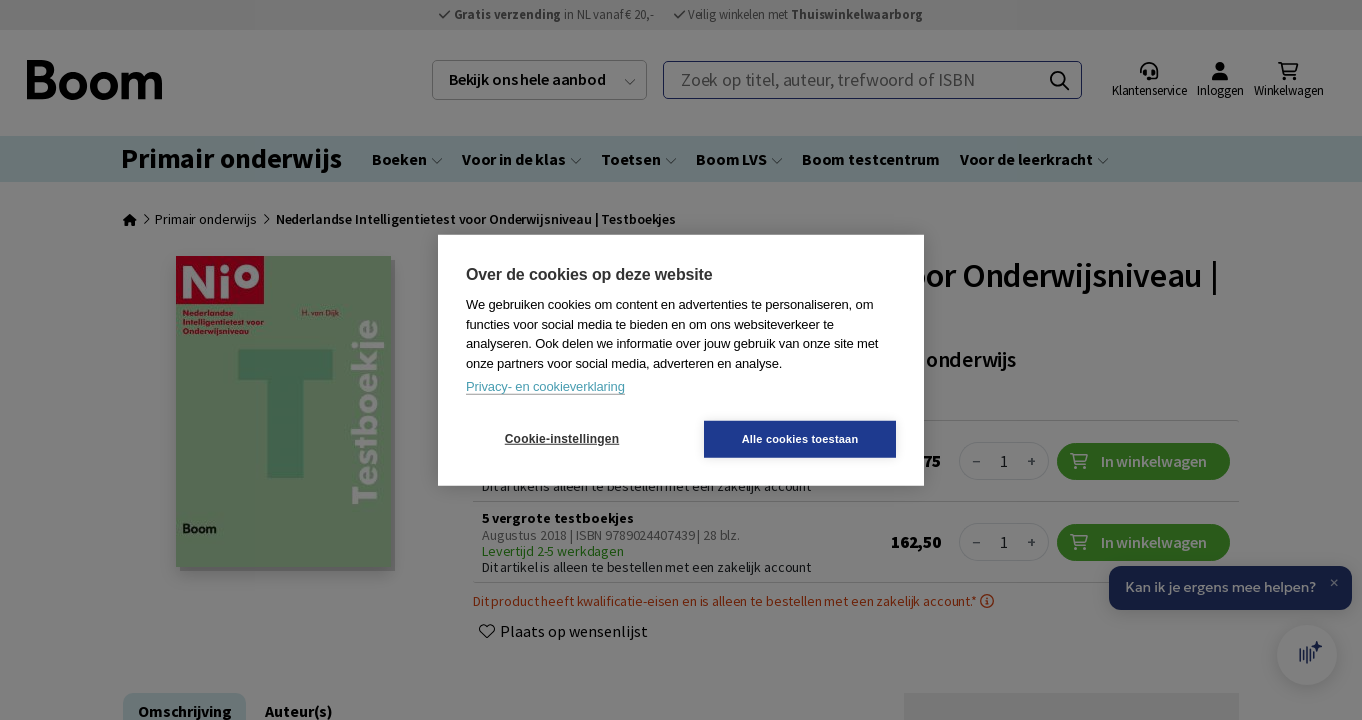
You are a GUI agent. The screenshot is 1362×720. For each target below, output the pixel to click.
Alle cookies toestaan (800, 438)
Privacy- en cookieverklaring (545, 386)
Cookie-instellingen (562, 439)
